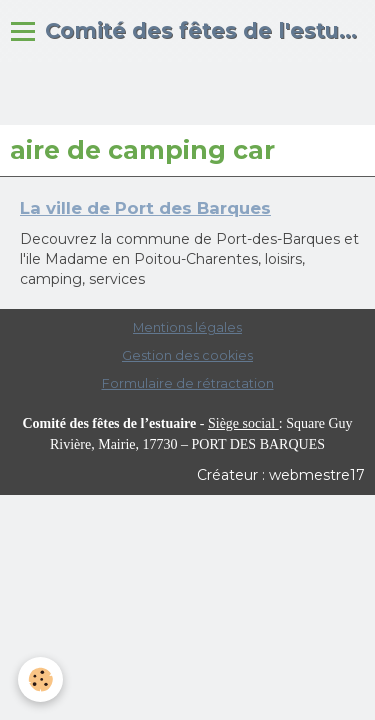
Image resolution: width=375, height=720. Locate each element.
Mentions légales (187, 327)
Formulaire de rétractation (188, 383)
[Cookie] (40, 679)
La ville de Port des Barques (145, 208)
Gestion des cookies (187, 355)
